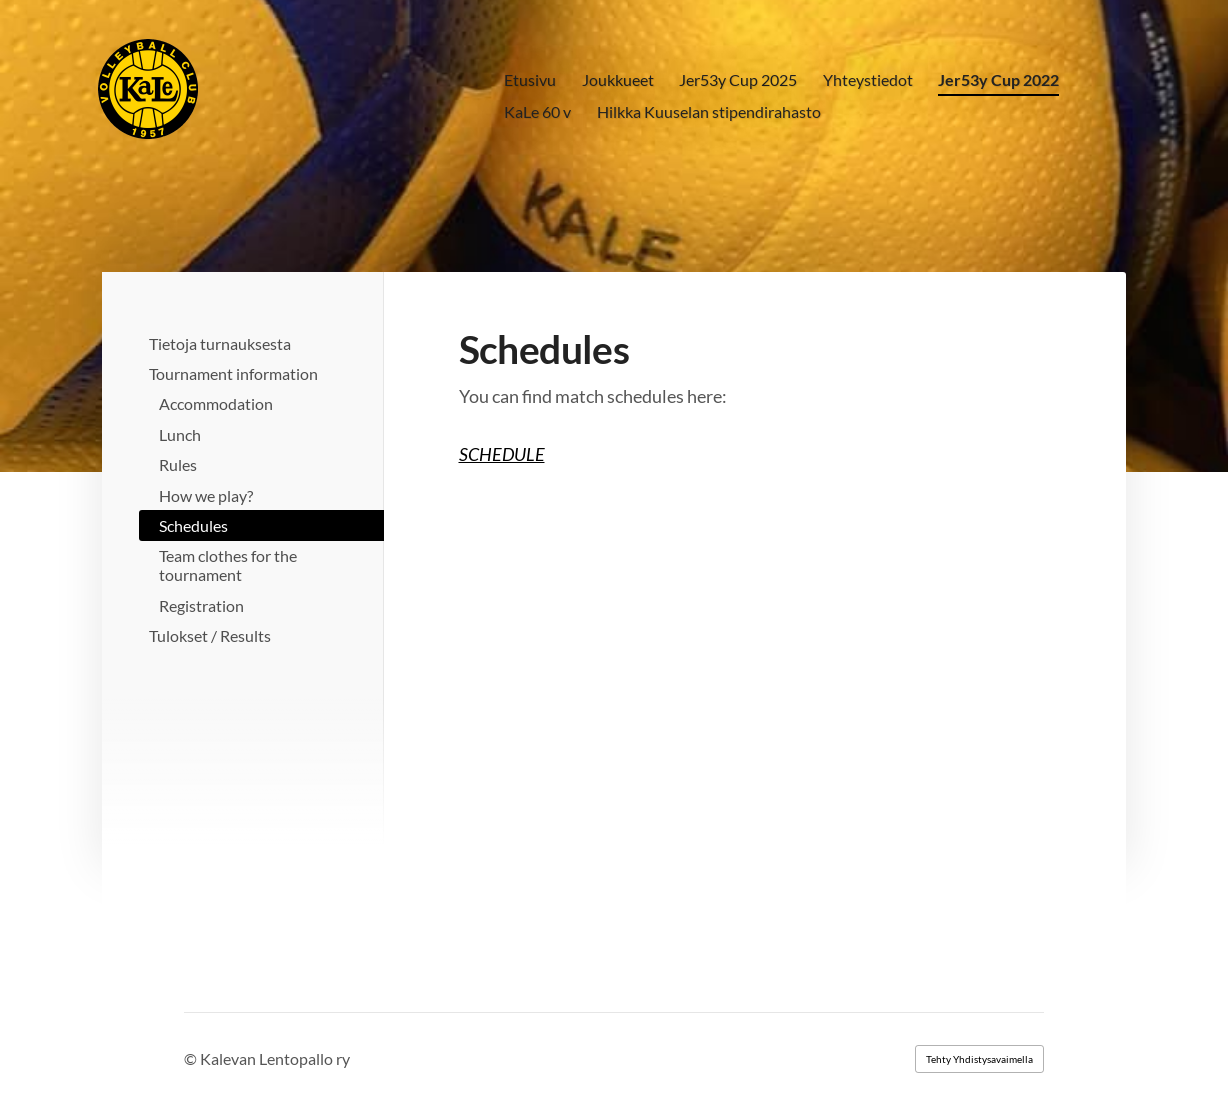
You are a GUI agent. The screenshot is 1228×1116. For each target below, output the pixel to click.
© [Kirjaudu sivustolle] (192, 1058)
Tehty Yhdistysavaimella (979, 1059)
